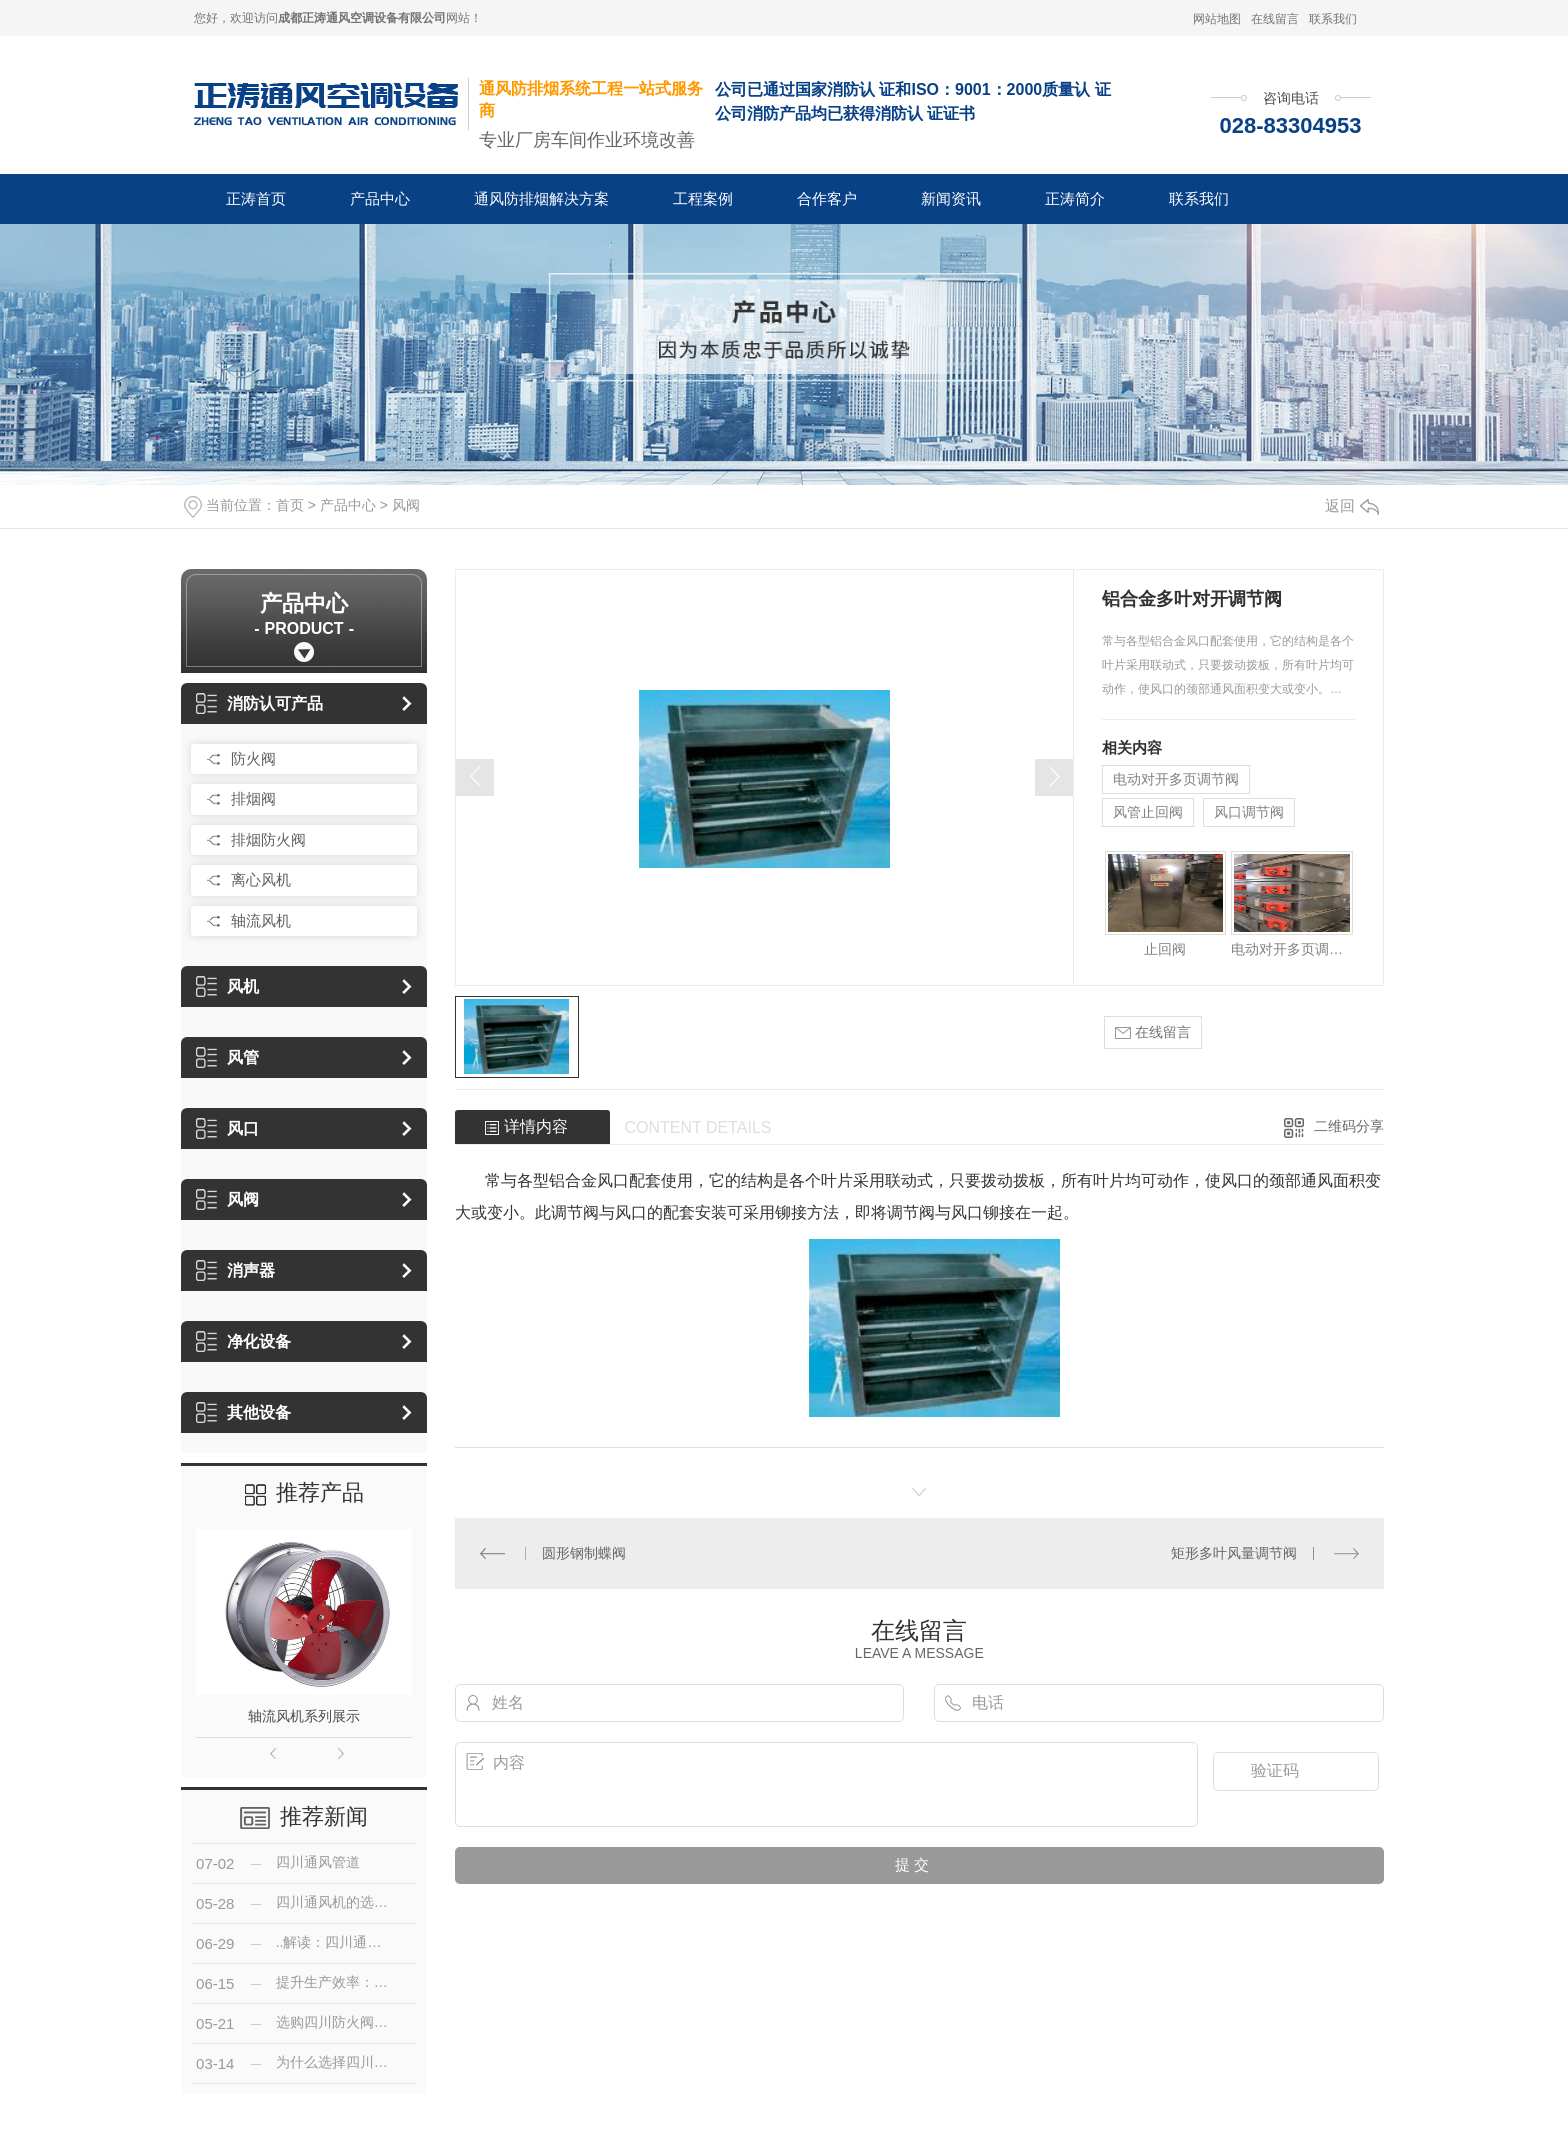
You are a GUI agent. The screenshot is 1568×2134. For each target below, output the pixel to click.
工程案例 (703, 198)
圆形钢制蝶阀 (584, 1553)
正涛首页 (256, 198)
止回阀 (1165, 949)
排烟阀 (253, 798)
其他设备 (243, 1412)
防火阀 (253, 758)
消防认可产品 (259, 703)
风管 (227, 1057)
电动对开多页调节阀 (1176, 779)
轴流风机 (261, 920)
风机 (227, 986)
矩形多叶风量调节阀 (1234, 1553)
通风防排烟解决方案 (541, 198)
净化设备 (243, 1341)
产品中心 (380, 198)
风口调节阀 (1249, 812)
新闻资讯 (951, 198)
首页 (290, 505)
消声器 (235, 1270)
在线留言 (1275, 19)
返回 (1352, 505)
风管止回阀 (1148, 812)
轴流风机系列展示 (304, 1716)
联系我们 (1333, 19)
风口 (227, 1128)
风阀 (406, 505)
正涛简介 (1075, 198)
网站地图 (1217, 19)
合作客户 (827, 198)
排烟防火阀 (268, 839)
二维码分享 (1349, 1126)
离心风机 (261, 879)
